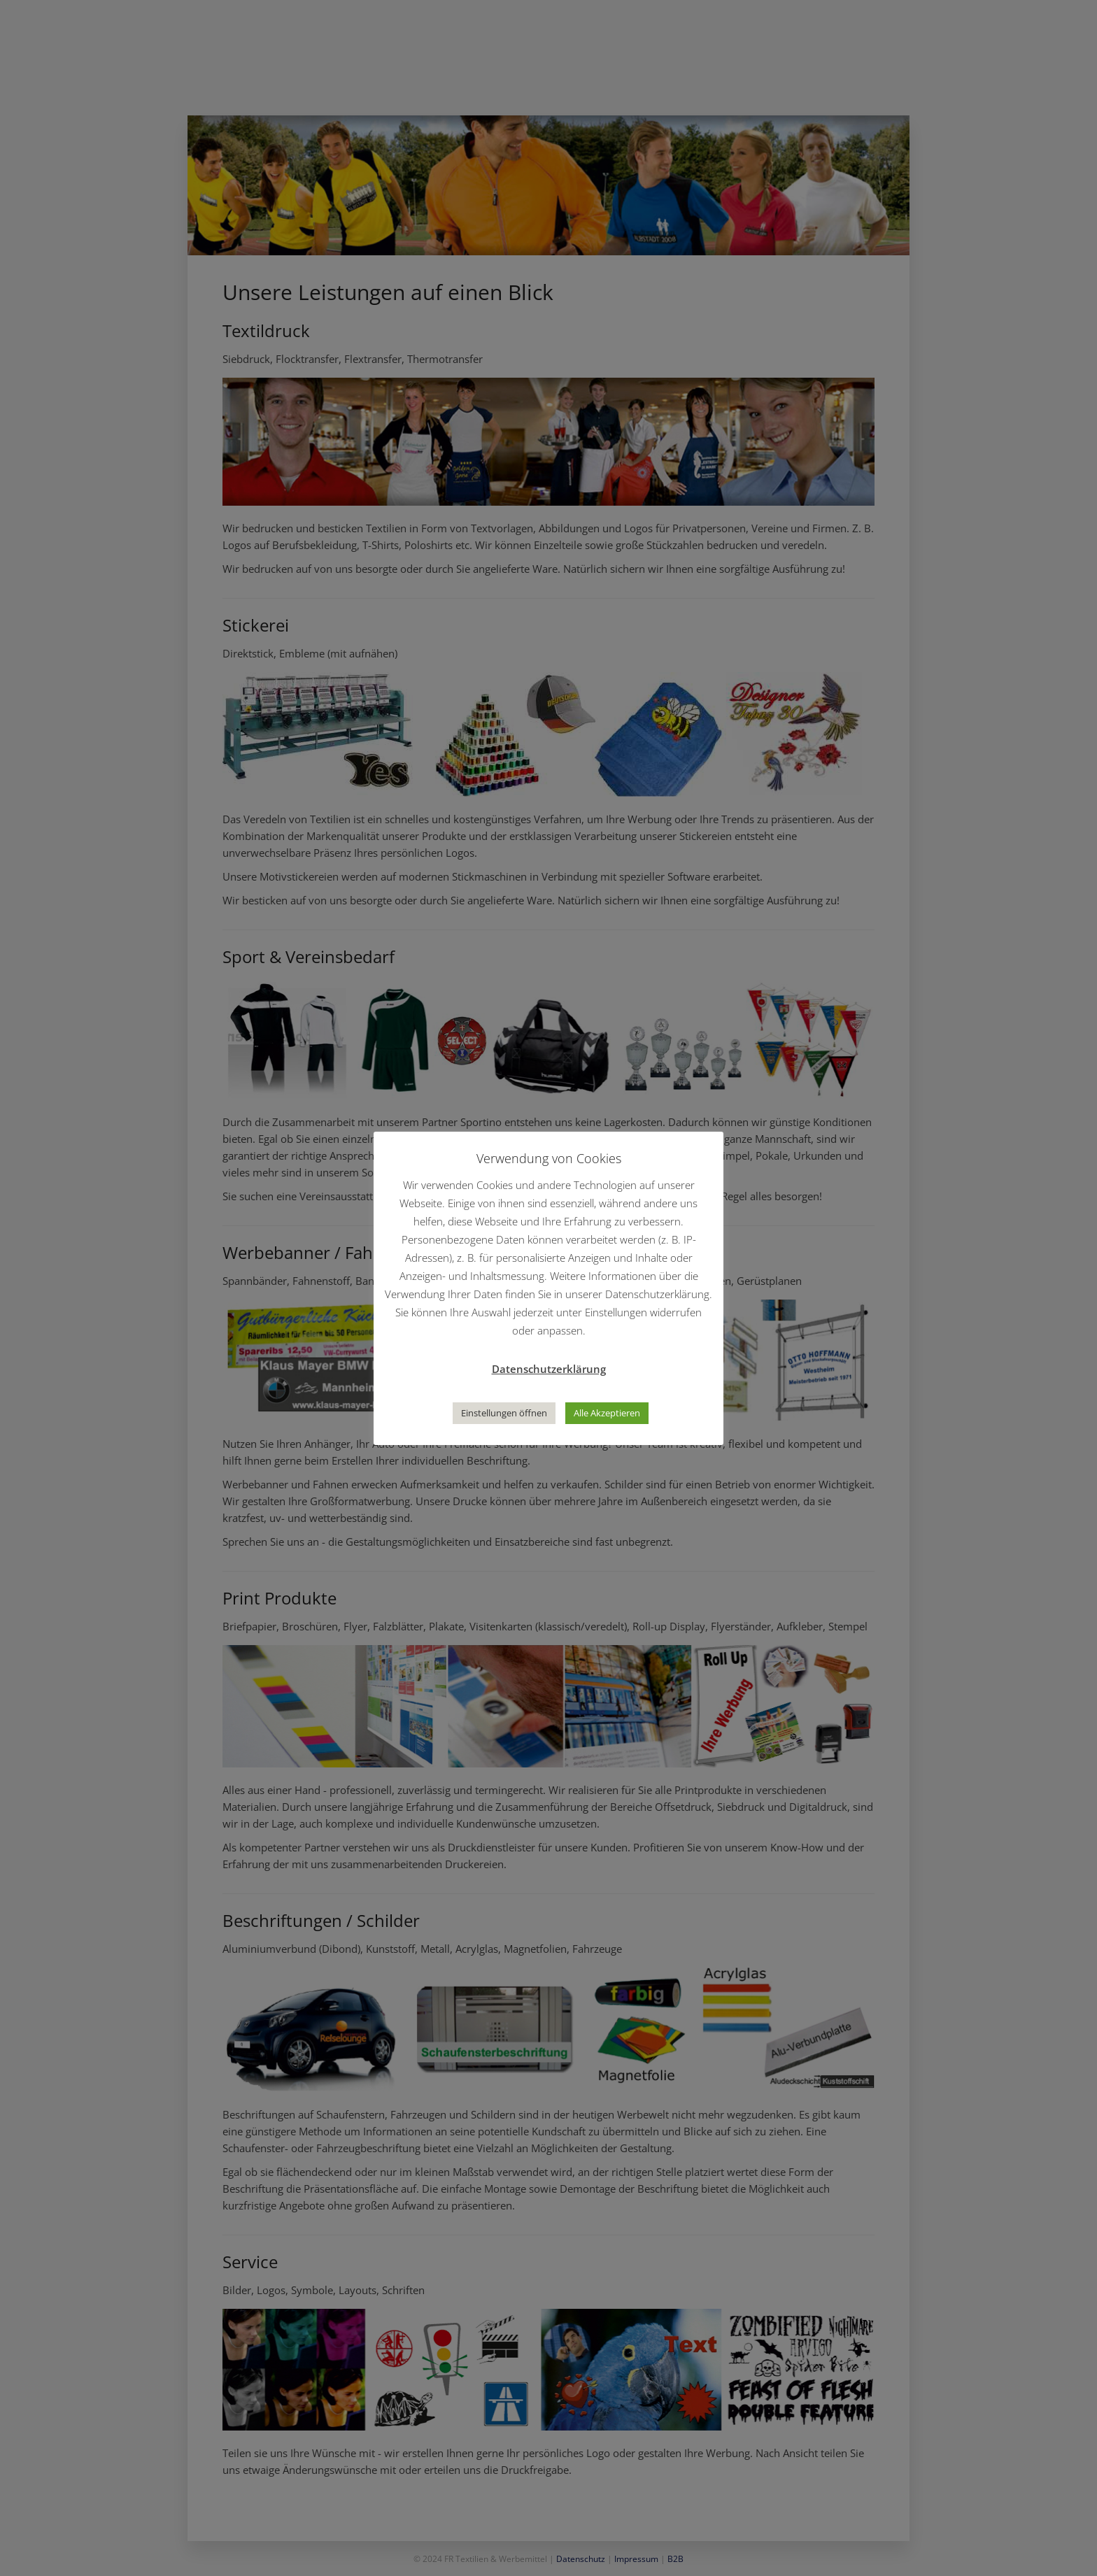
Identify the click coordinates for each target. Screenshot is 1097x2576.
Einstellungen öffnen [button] (504, 1413)
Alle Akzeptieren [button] (607, 1413)
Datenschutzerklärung (549, 1369)
